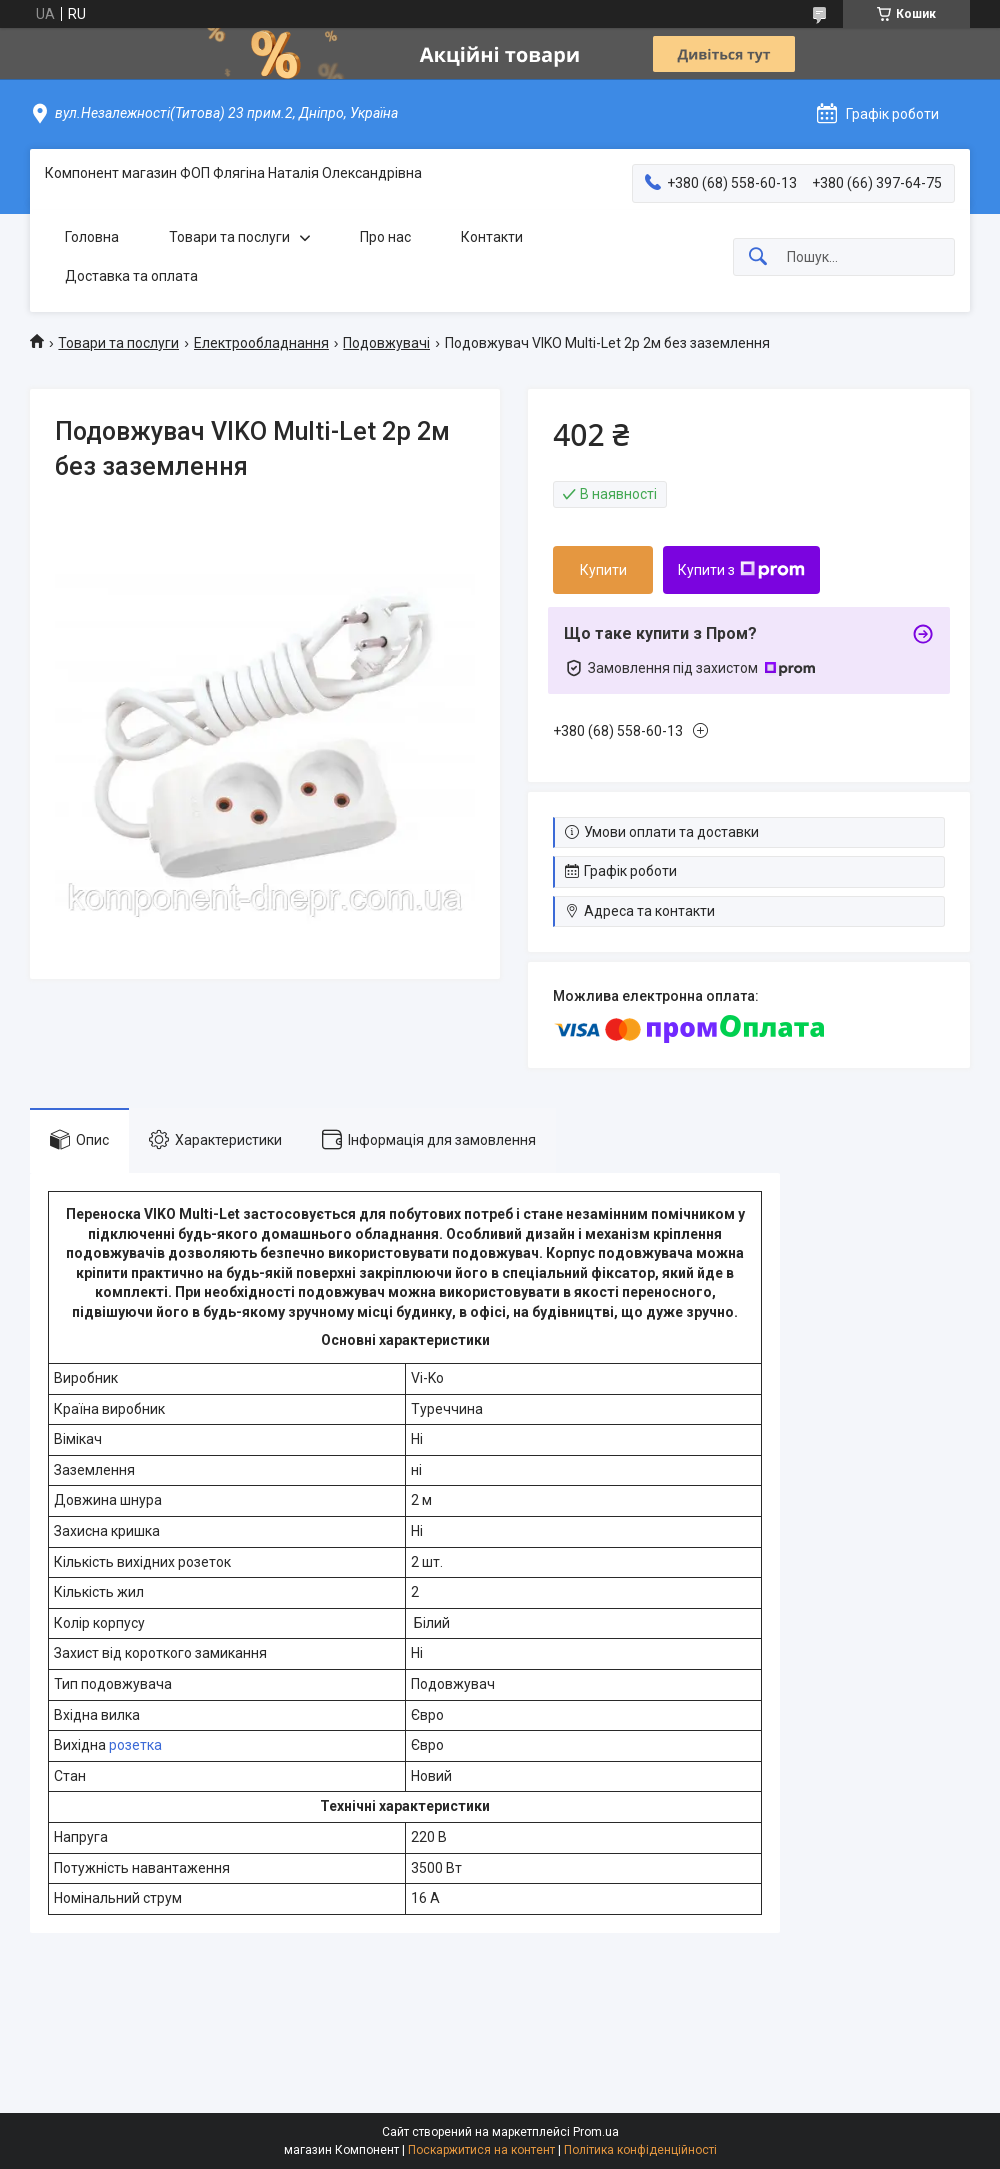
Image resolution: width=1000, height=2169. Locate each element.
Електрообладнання (261, 343)
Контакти (492, 237)
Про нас (385, 237)
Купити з (741, 570)
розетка (135, 1745)
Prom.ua (596, 2132)
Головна (92, 237)
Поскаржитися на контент (481, 2150)
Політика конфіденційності (640, 2150)
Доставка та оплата (131, 276)
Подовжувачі (386, 343)
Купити (603, 570)
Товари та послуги (229, 237)
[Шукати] (758, 257)
